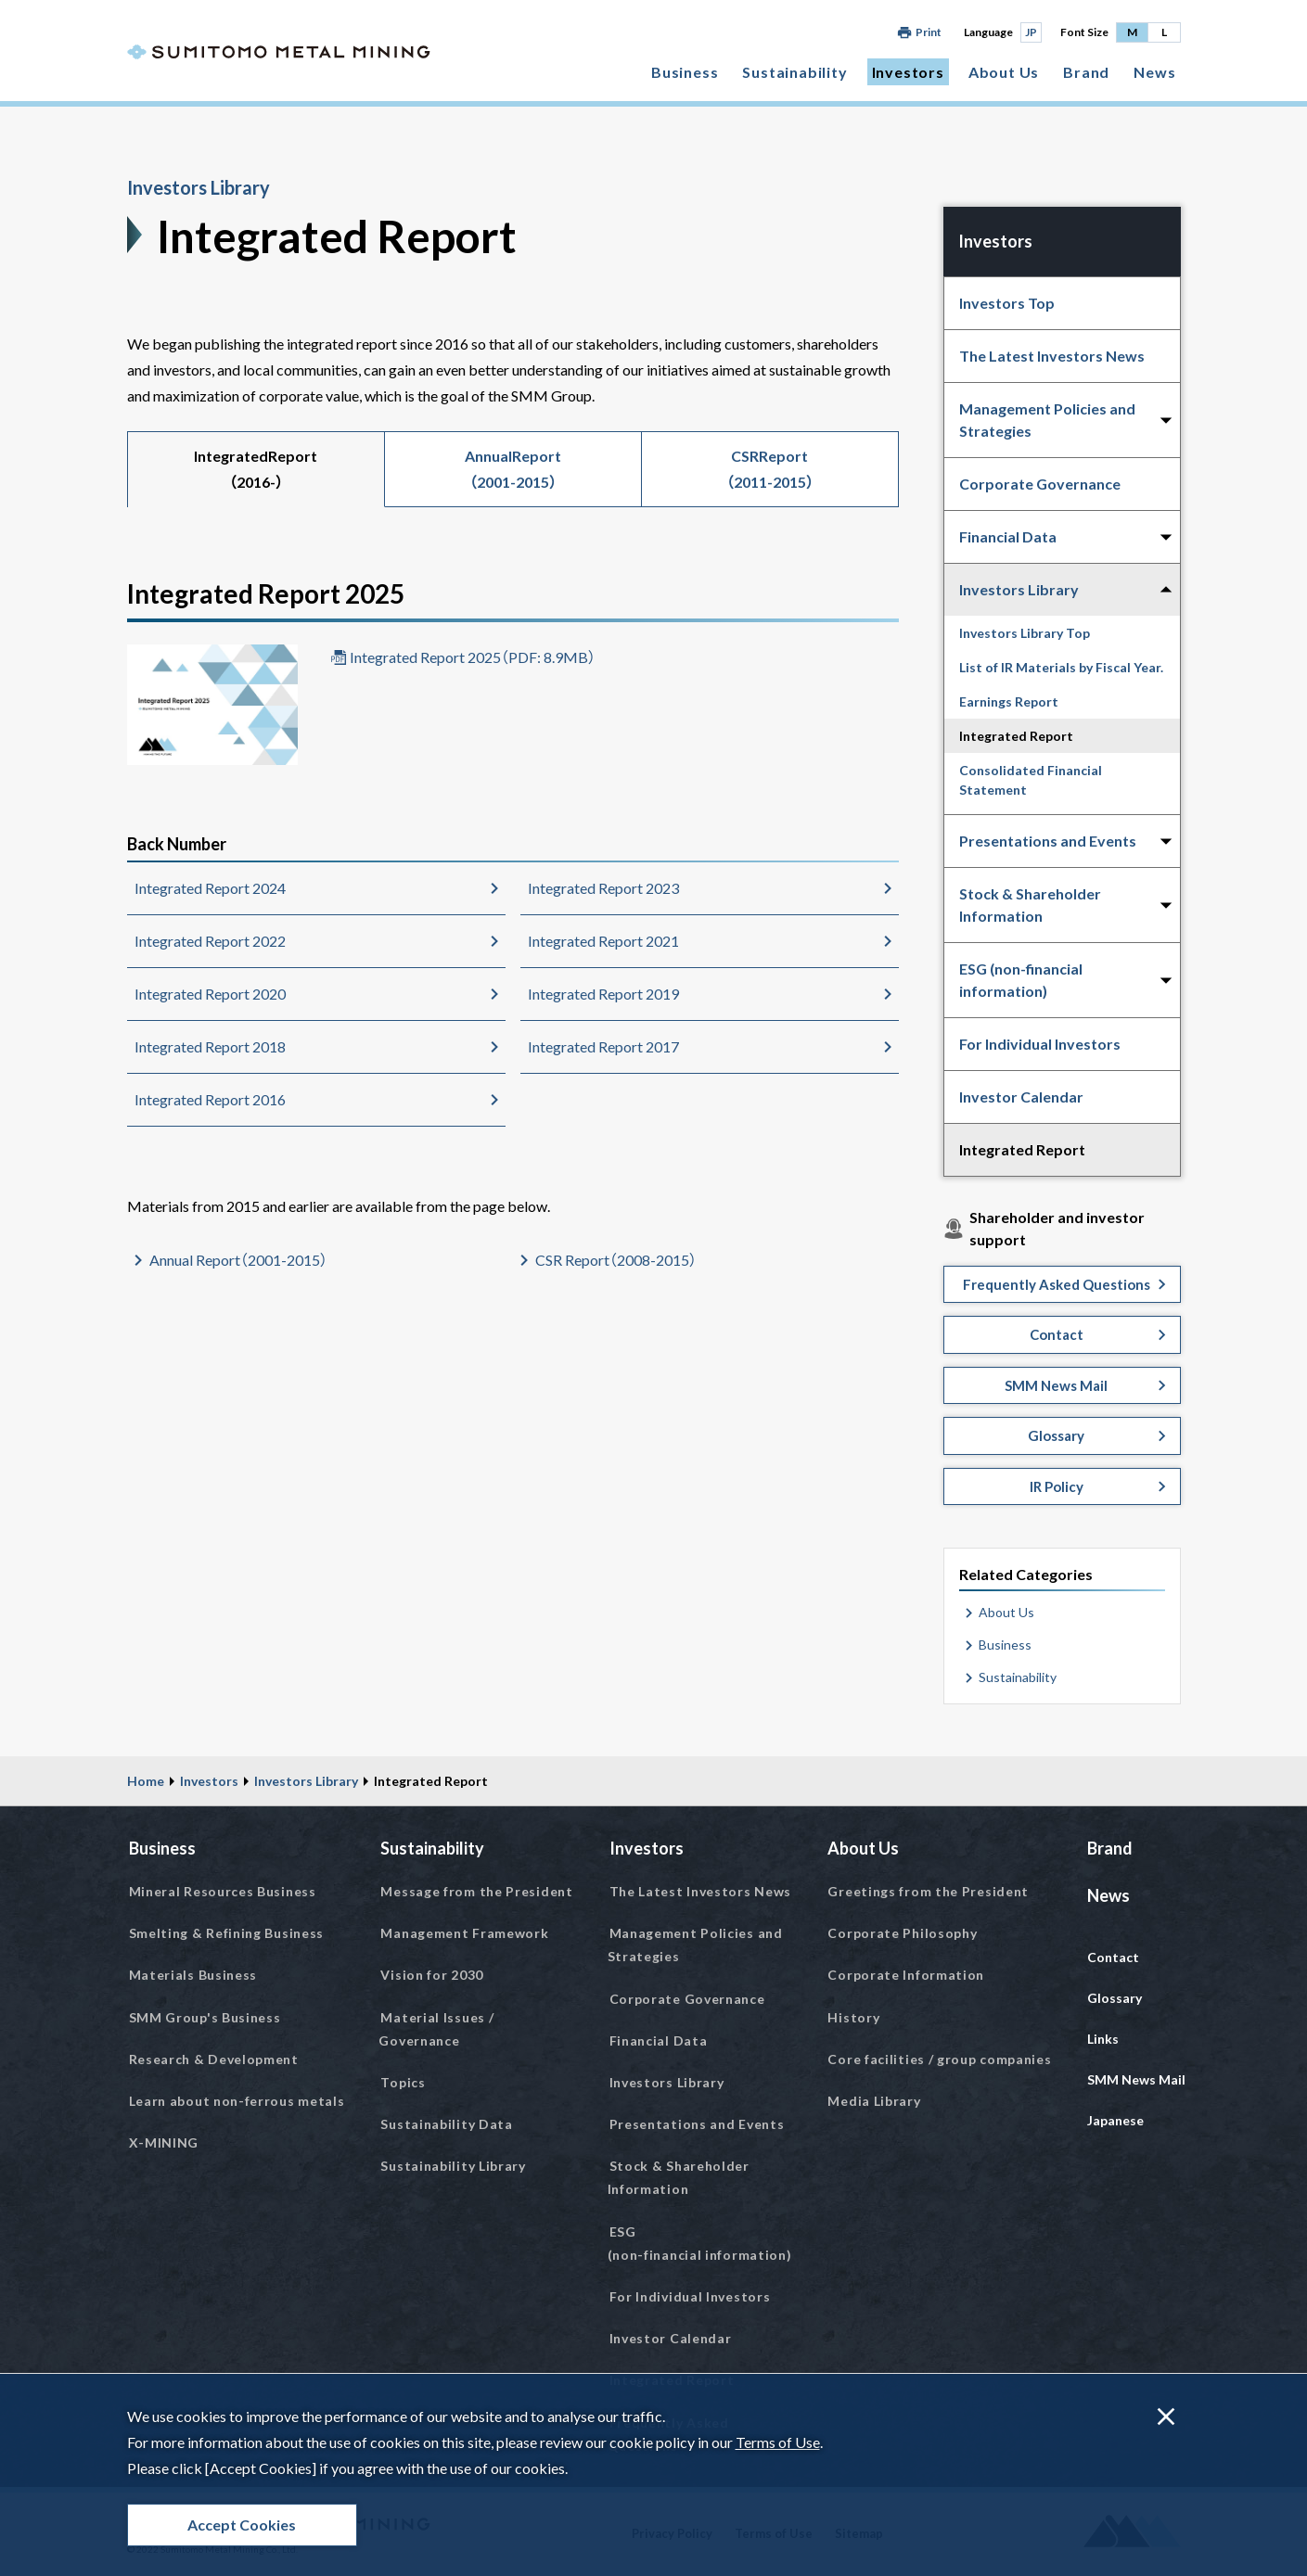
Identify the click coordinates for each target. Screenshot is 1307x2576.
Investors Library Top (1024, 633)
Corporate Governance (1040, 483)
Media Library (873, 2101)
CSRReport (770, 469)
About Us (1003, 72)
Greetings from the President (928, 1891)
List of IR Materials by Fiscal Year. (1061, 667)
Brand (1086, 72)
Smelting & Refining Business (227, 1933)
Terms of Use (778, 2442)
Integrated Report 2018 (210, 1046)
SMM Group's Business (205, 2017)
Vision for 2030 (431, 1975)
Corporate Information (905, 1975)
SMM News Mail (1056, 1385)
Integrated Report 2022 (210, 941)
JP (1031, 32)
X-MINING (164, 2142)
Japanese (1115, 2120)
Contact (1056, 1334)
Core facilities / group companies (939, 2059)
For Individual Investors (1040, 1043)
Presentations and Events (697, 2124)
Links (1103, 2039)
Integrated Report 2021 (603, 941)
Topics (402, 2082)
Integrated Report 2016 (210, 1099)
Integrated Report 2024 (210, 888)
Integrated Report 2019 (603, 993)
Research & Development (214, 2059)
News (1154, 72)
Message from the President (476, 1891)
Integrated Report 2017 (603, 1046)
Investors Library (198, 187)
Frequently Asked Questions (1056, 1284)
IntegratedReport (255, 469)
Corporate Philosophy (902, 1933)
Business (684, 72)
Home (145, 1781)
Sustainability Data (446, 2124)
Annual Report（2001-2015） (238, 1260)
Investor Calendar (1021, 1096)
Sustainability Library (452, 2166)
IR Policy (1056, 1486)
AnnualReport (513, 469)
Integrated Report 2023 (603, 888)
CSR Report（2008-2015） (616, 1260)
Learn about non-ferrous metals (237, 2101)
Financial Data (658, 2040)
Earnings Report (1008, 701)
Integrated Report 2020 (210, 993)
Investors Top (1007, 303)
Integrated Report (1016, 736)
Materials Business (193, 1975)
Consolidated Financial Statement (1030, 779)
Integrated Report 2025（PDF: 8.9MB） (473, 657)
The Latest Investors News (1052, 355)
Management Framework (464, 1933)
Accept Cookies (241, 2524)
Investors (908, 72)
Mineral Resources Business (222, 1891)
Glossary (1056, 1435)
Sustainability (794, 72)
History (853, 2017)
